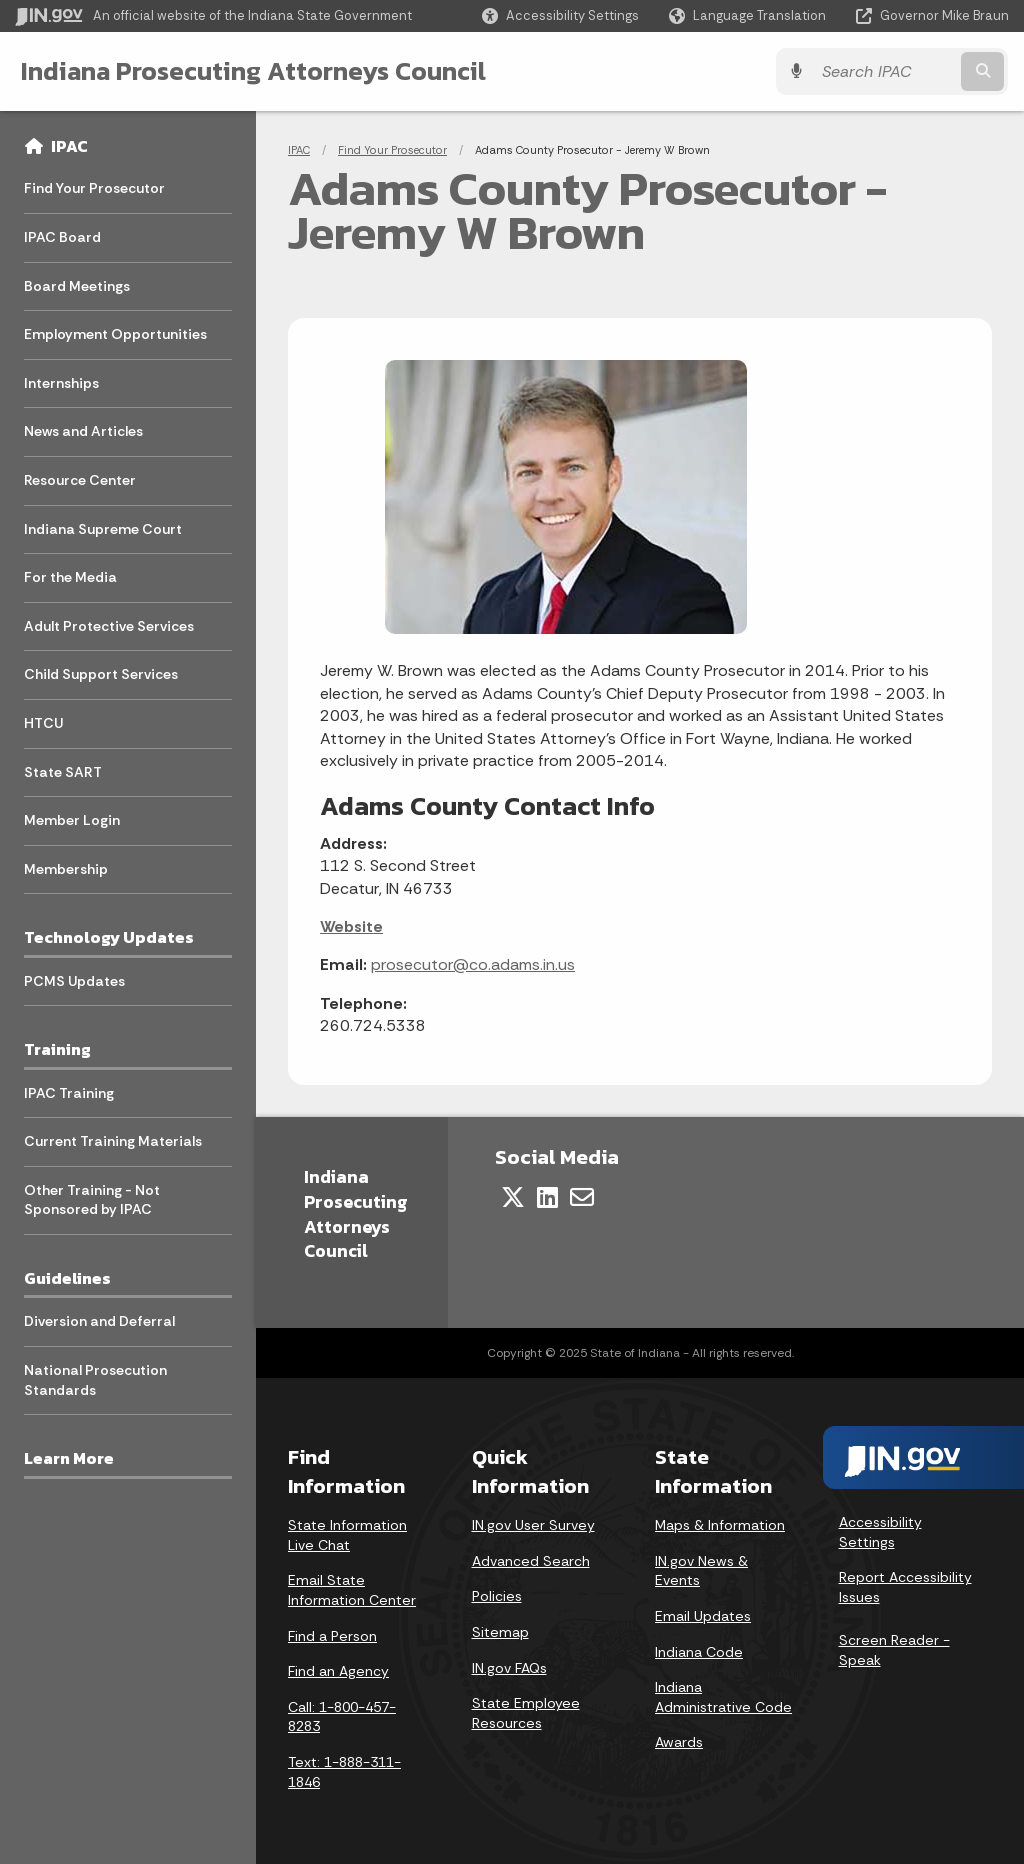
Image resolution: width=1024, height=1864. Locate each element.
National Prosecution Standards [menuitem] (95, 1380)
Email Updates (703, 1616)
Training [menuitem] (57, 1049)
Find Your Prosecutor (392, 150)
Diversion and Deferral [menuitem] (99, 1321)
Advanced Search (531, 1561)
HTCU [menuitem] (43, 723)
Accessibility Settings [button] (880, 1532)
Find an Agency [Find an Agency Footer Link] (338, 1671)
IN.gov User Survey (533, 1525)
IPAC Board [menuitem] (62, 237)
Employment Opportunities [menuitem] (115, 334)
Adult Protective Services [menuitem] (109, 626)
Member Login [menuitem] (72, 820)
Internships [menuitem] (61, 383)
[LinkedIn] (547, 1197)
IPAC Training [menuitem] (69, 1093)
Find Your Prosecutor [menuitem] (94, 188)
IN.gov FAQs (509, 1668)
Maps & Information (720, 1525)
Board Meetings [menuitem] (77, 286)
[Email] (582, 1197)
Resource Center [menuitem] (80, 480)
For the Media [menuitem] (70, 577)
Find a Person (332, 1636)
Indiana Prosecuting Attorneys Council (252, 71)
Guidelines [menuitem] (67, 1278)
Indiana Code (699, 1652)
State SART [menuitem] (63, 772)
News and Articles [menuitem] (83, 431)
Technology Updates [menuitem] (109, 937)
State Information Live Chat (347, 1535)
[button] (560, 15)
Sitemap (500, 1632)
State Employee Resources (526, 1713)
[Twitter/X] (513, 1197)
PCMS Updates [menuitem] (74, 981)
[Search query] (888, 71)
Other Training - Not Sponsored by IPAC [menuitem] (92, 1200)
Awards (679, 1742)
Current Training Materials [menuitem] (113, 1141)
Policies (497, 1596)
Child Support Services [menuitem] (101, 674)
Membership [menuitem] (66, 869)
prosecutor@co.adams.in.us (473, 964)
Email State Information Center (352, 1590)
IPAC (69, 146)
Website (351, 926)
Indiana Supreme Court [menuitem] (103, 529)
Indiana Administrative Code (723, 1697)
